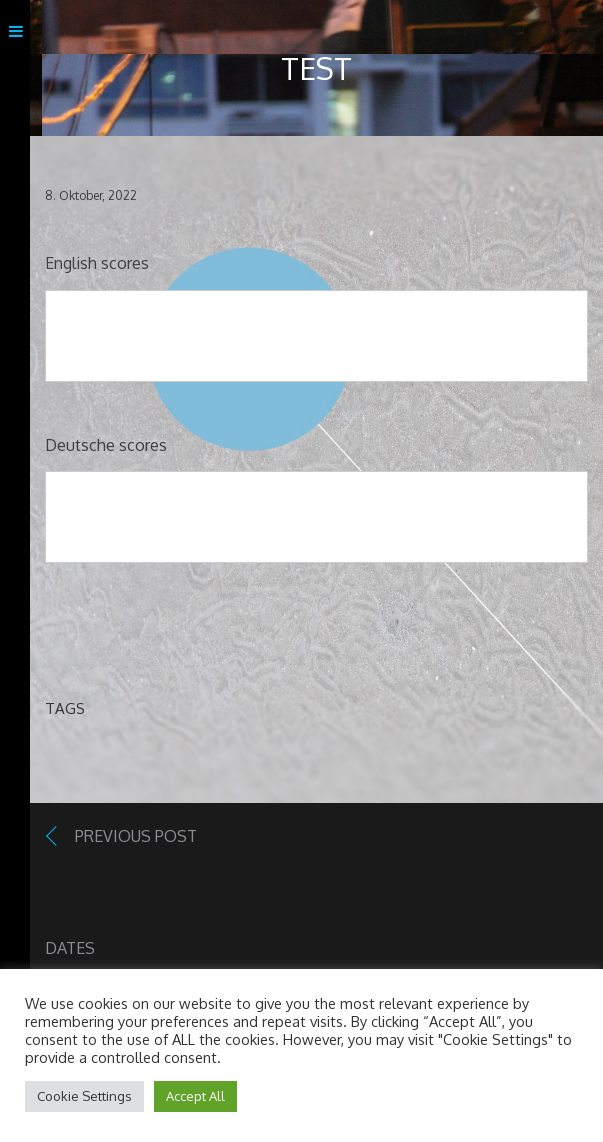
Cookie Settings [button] (84, 1096)
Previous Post (136, 836)
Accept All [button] (195, 1096)
